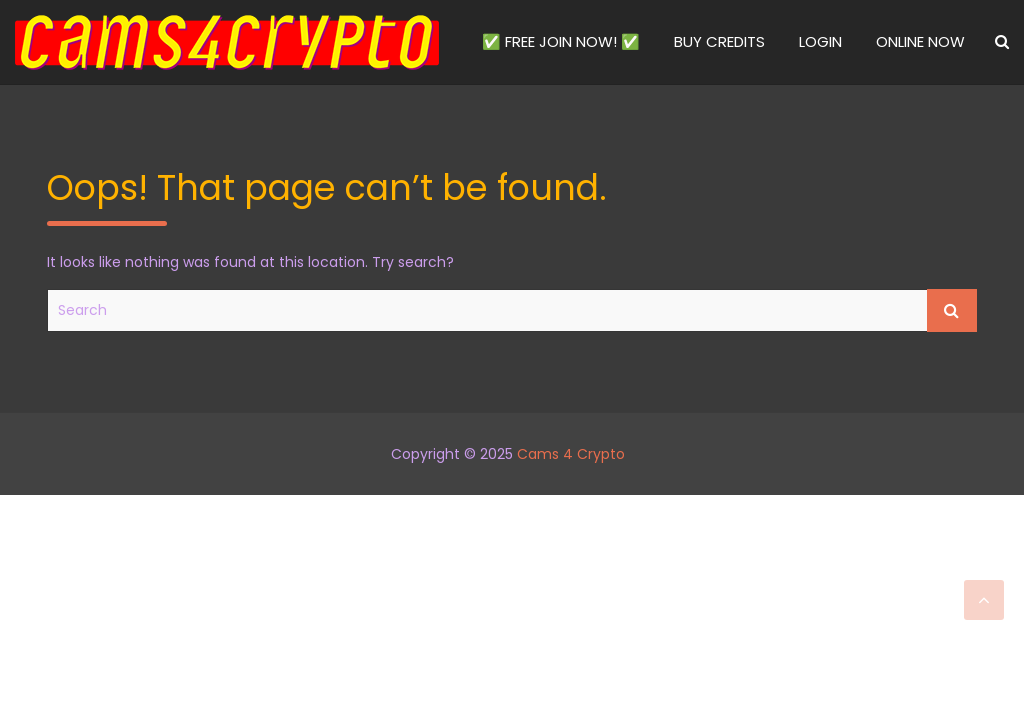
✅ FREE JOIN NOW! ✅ (561, 41)
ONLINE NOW (920, 41)
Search (952, 310)
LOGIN (820, 41)
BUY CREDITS (719, 41)
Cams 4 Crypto (571, 454)
